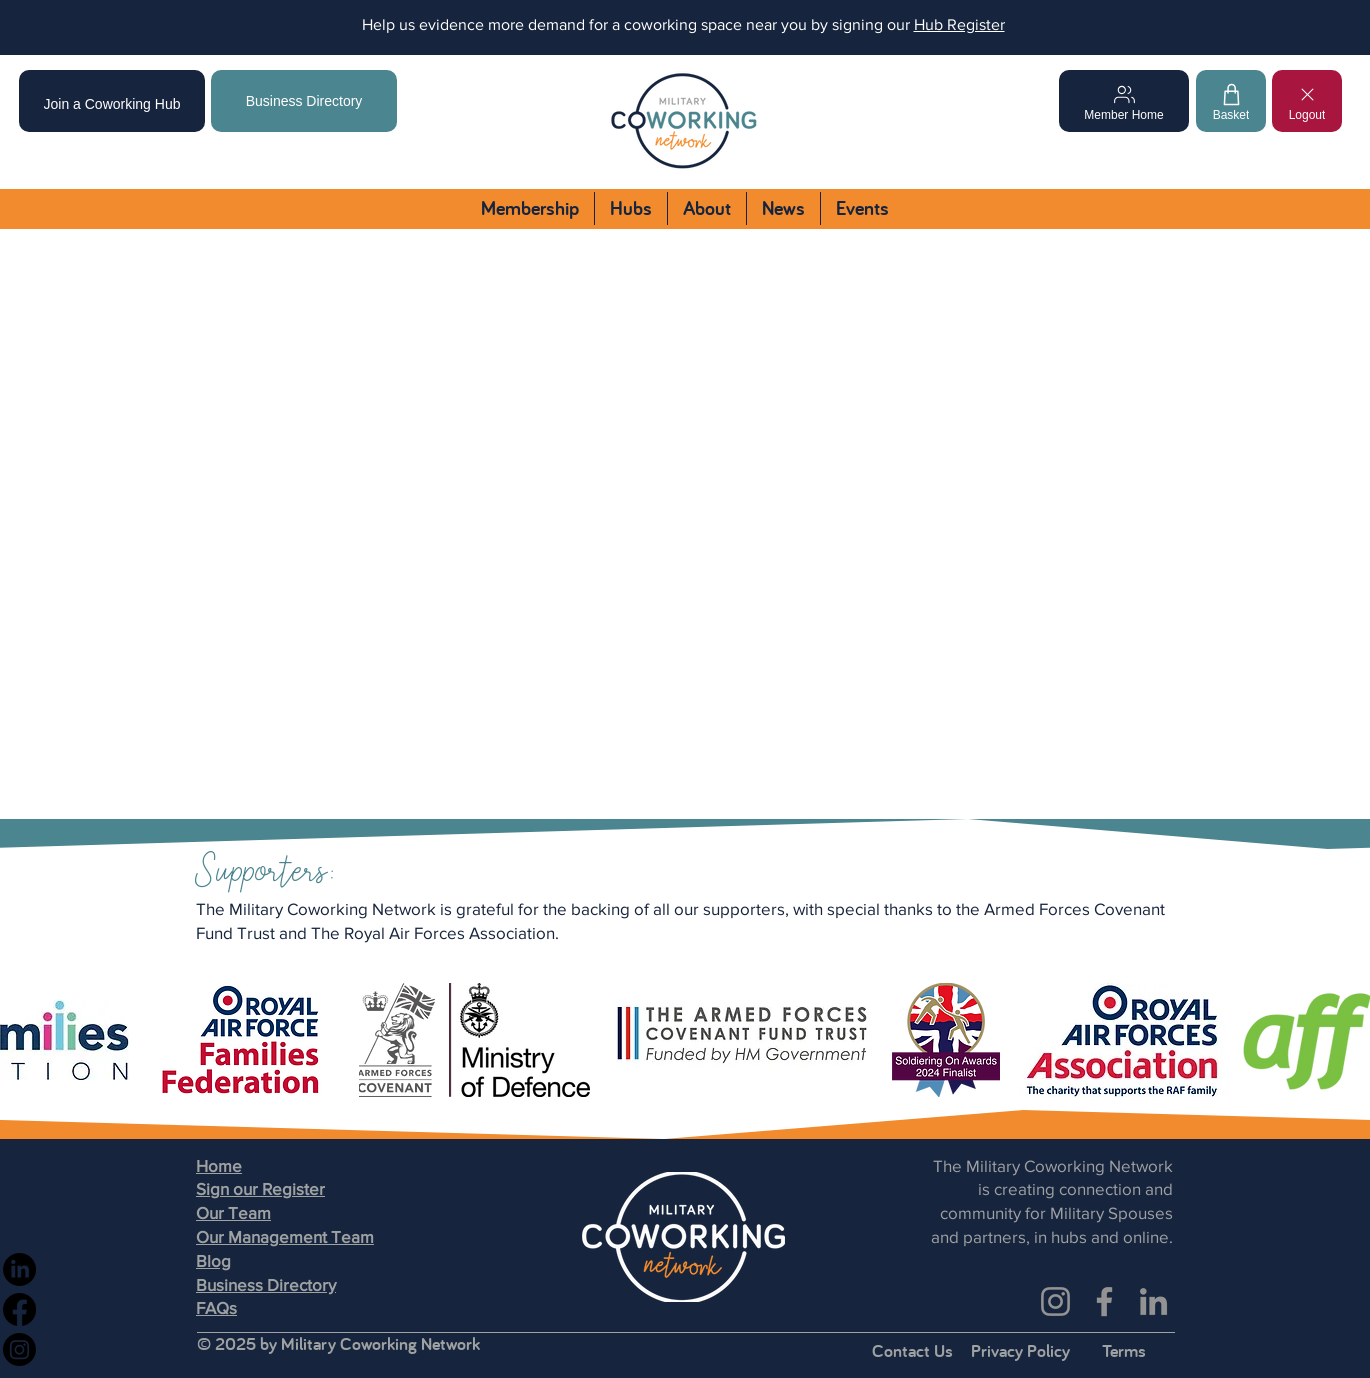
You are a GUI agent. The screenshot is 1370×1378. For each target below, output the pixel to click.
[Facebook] (1104, 1301)
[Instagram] (1055, 1301)
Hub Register (959, 24)
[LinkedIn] (1153, 1301)
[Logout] (1307, 101)
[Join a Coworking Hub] (112, 101)
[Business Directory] (304, 101)
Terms (1124, 1350)
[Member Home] (1124, 101)
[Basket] (1231, 101)
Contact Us (912, 1350)
